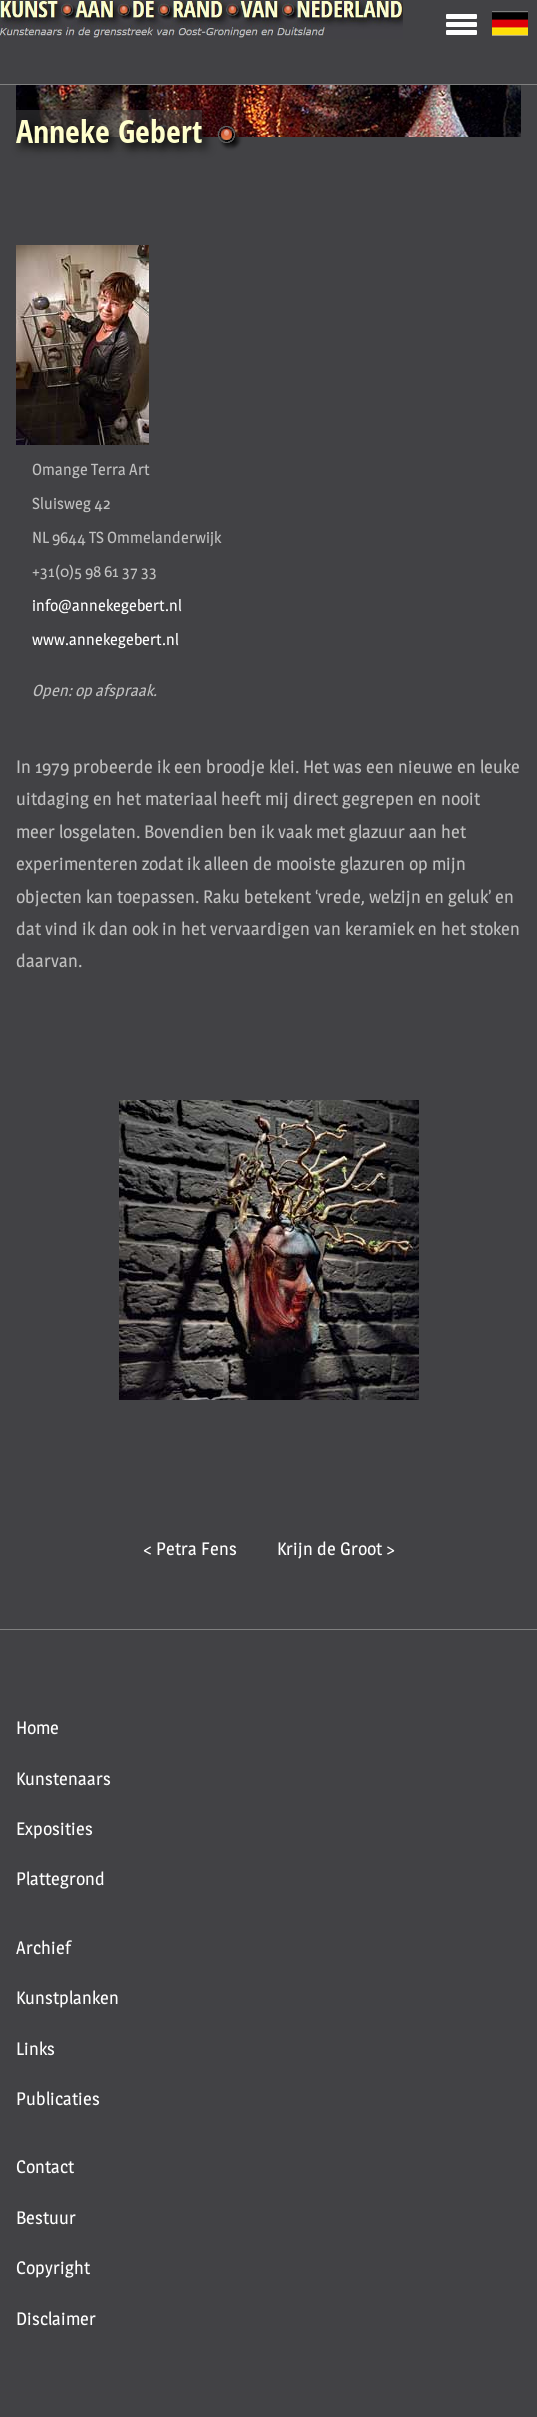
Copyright (53, 2267)
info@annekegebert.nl (107, 605)
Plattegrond (60, 1878)
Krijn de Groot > (336, 1548)
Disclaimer (56, 2318)
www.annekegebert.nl (105, 639)
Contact (45, 2166)
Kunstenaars (63, 1778)
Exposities (54, 1828)
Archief (43, 1947)
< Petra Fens (190, 1548)
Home (37, 1727)
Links (35, 2048)
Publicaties (58, 2098)
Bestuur (46, 2217)
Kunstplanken (67, 1997)
